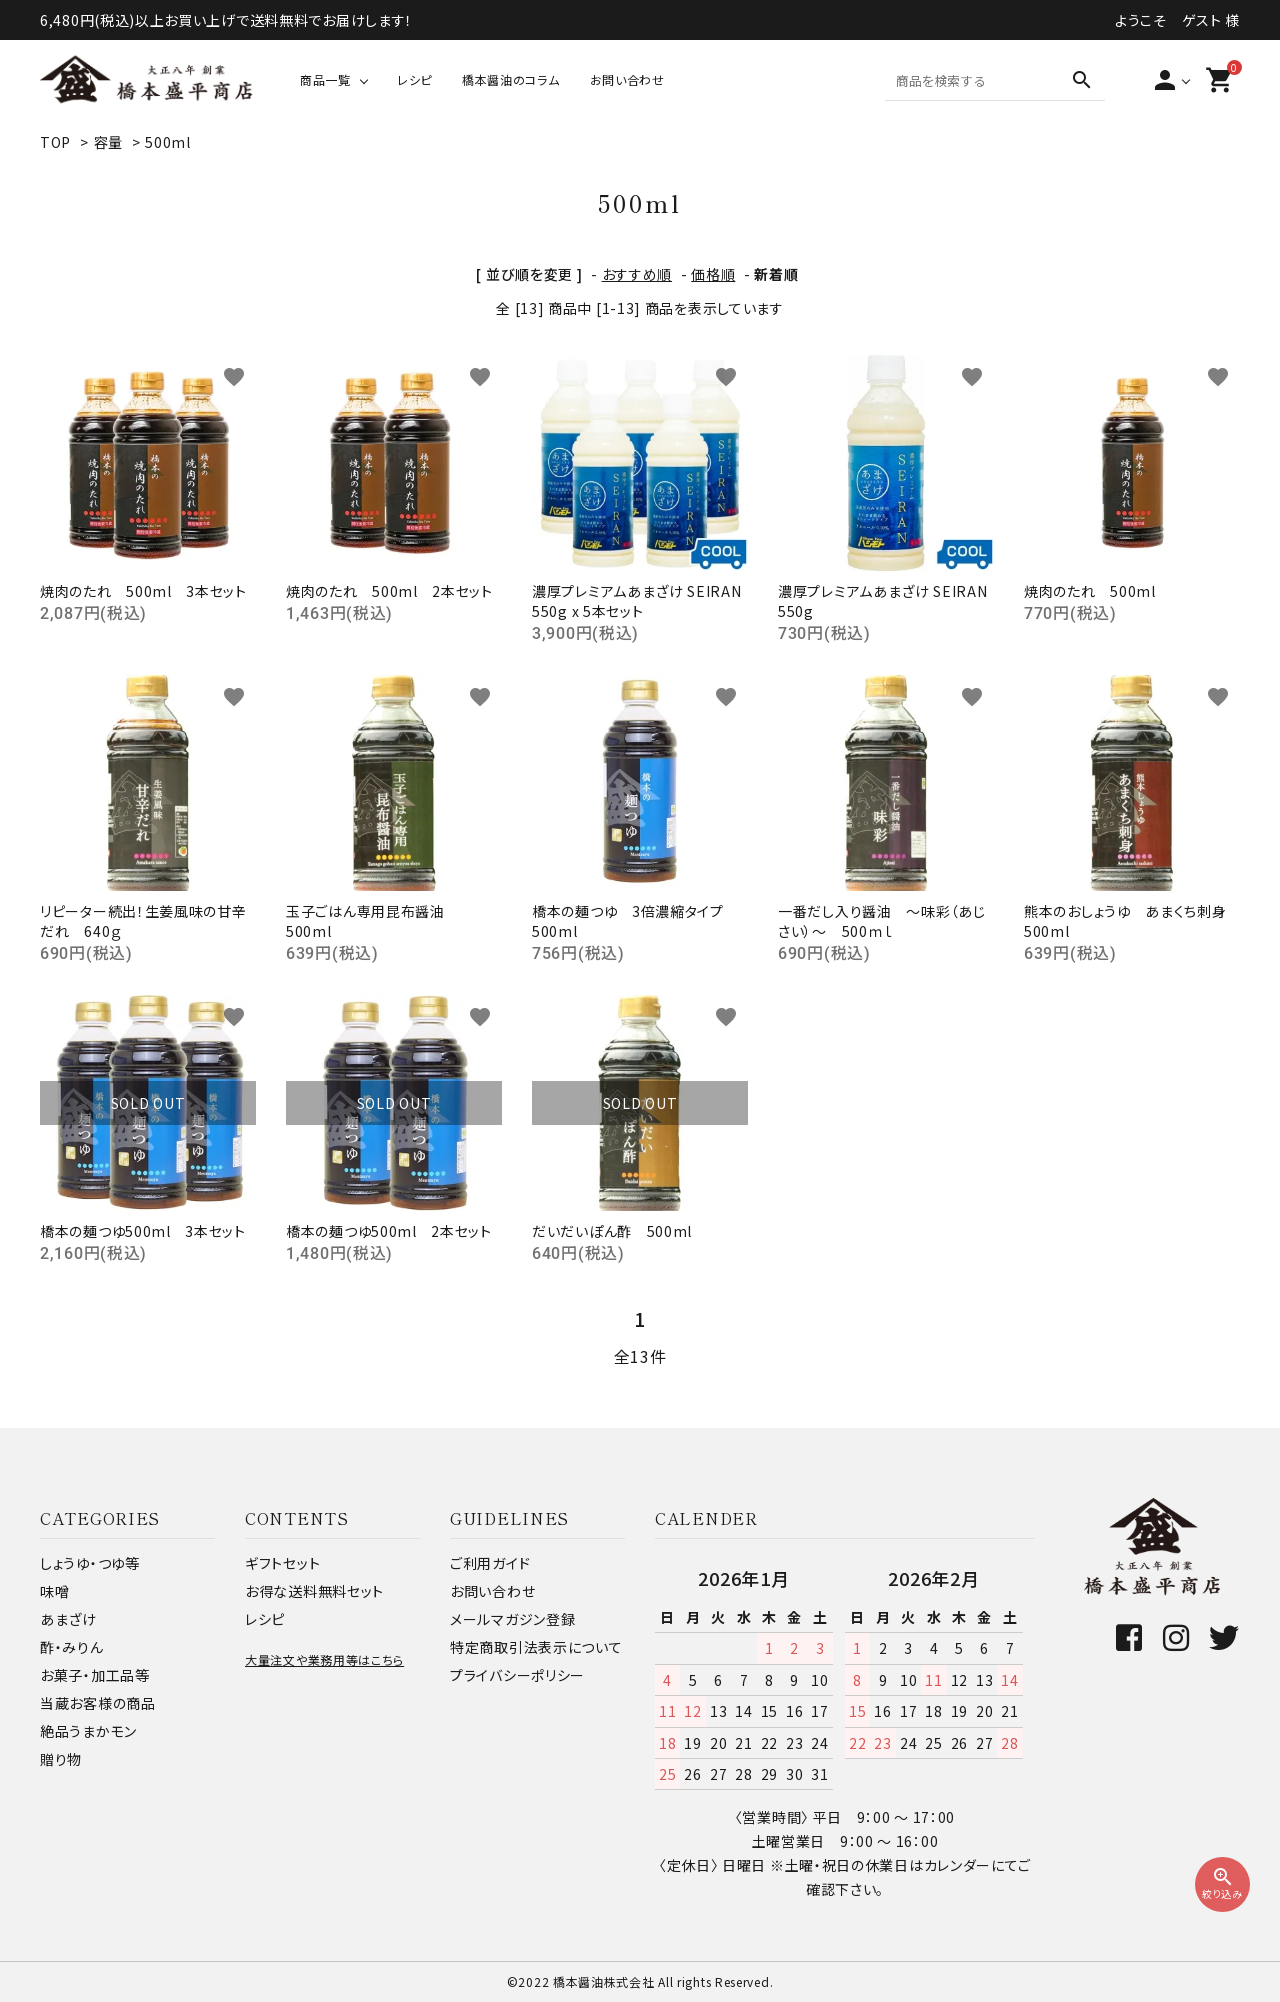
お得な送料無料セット (314, 1591)
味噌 (54, 1591)
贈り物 (61, 1759)
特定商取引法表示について (536, 1647)
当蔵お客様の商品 (98, 1703)
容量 (108, 142)
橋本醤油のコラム (511, 79)
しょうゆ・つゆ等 (90, 1563)
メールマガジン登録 (512, 1619)
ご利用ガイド (490, 1563)
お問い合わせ (627, 79)
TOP (55, 142)
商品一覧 (325, 79)
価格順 (713, 274)
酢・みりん (72, 1647)
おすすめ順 (637, 274)
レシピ (414, 79)
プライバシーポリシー (517, 1675)
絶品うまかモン (88, 1731)
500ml (168, 142)
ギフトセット (282, 1563)
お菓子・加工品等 (95, 1675)
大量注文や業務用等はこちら (324, 1659)
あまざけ (68, 1619)
